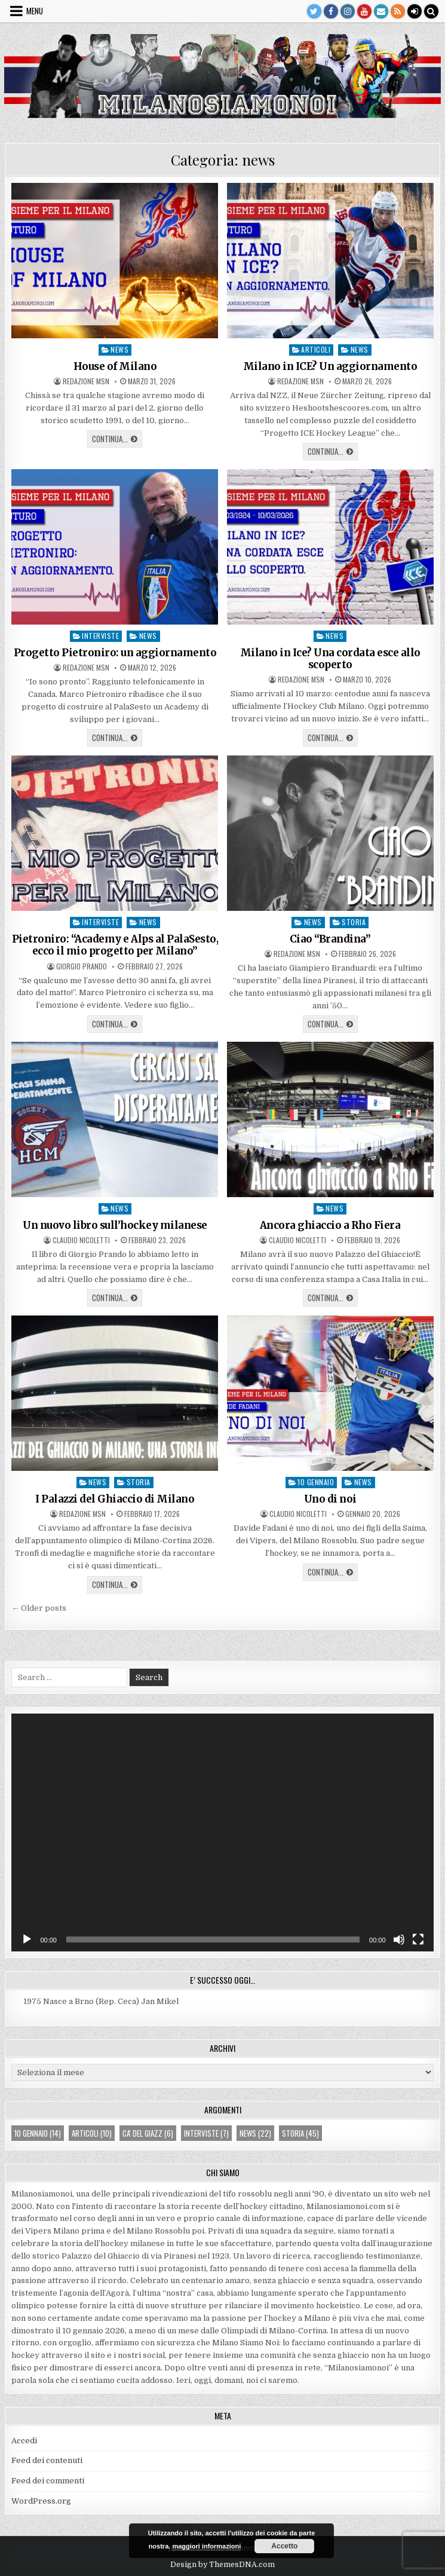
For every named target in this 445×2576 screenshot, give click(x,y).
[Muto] (399, 1939)
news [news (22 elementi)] (255, 2133)
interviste (100, 636)
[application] (222, 1832)
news (119, 349)
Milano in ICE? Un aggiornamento (330, 366)
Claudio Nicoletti (81, 1240)
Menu (34, 11)
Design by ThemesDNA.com (222, 2564)
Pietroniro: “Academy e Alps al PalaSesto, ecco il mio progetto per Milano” (115, 944)
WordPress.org (41, 2501)
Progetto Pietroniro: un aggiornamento (115, 652)
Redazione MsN (86, 381)
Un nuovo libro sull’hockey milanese (115, 1225)
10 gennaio (315, 1482)
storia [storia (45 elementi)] (300, 2133)
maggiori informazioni (206, 2546)
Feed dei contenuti (46, 2460)
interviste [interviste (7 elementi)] (206, 2133)
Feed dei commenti (47, 2480)
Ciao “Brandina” (330, 939)
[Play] (27, 1939)
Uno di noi (330, 1499)
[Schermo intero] (418, 1939)
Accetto (284, 2546)
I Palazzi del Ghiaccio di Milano (114, 1499)
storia (354, 922)
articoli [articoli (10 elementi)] (92, 2133)
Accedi (24, 2440)
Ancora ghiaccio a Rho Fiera (330, 1225)
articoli (315, 349)
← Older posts (38, 1608)
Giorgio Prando (81, 966)
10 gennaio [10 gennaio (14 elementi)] (37, 2133)
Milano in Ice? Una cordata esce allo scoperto (330, 658)
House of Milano (115, 366)
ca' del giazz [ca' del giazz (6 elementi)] (147, 2133)
